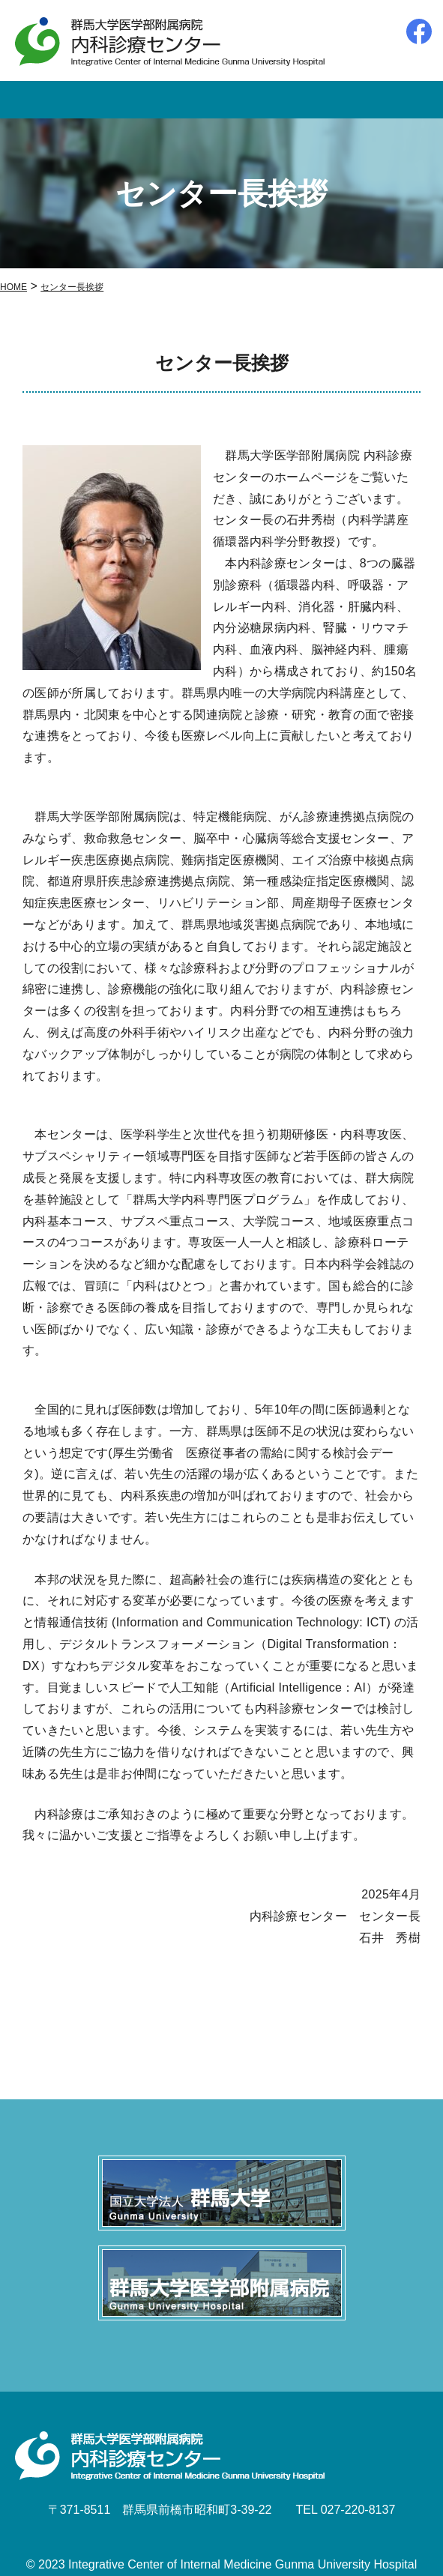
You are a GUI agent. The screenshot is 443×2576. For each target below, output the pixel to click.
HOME (13, 287)
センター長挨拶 (71, 287)
